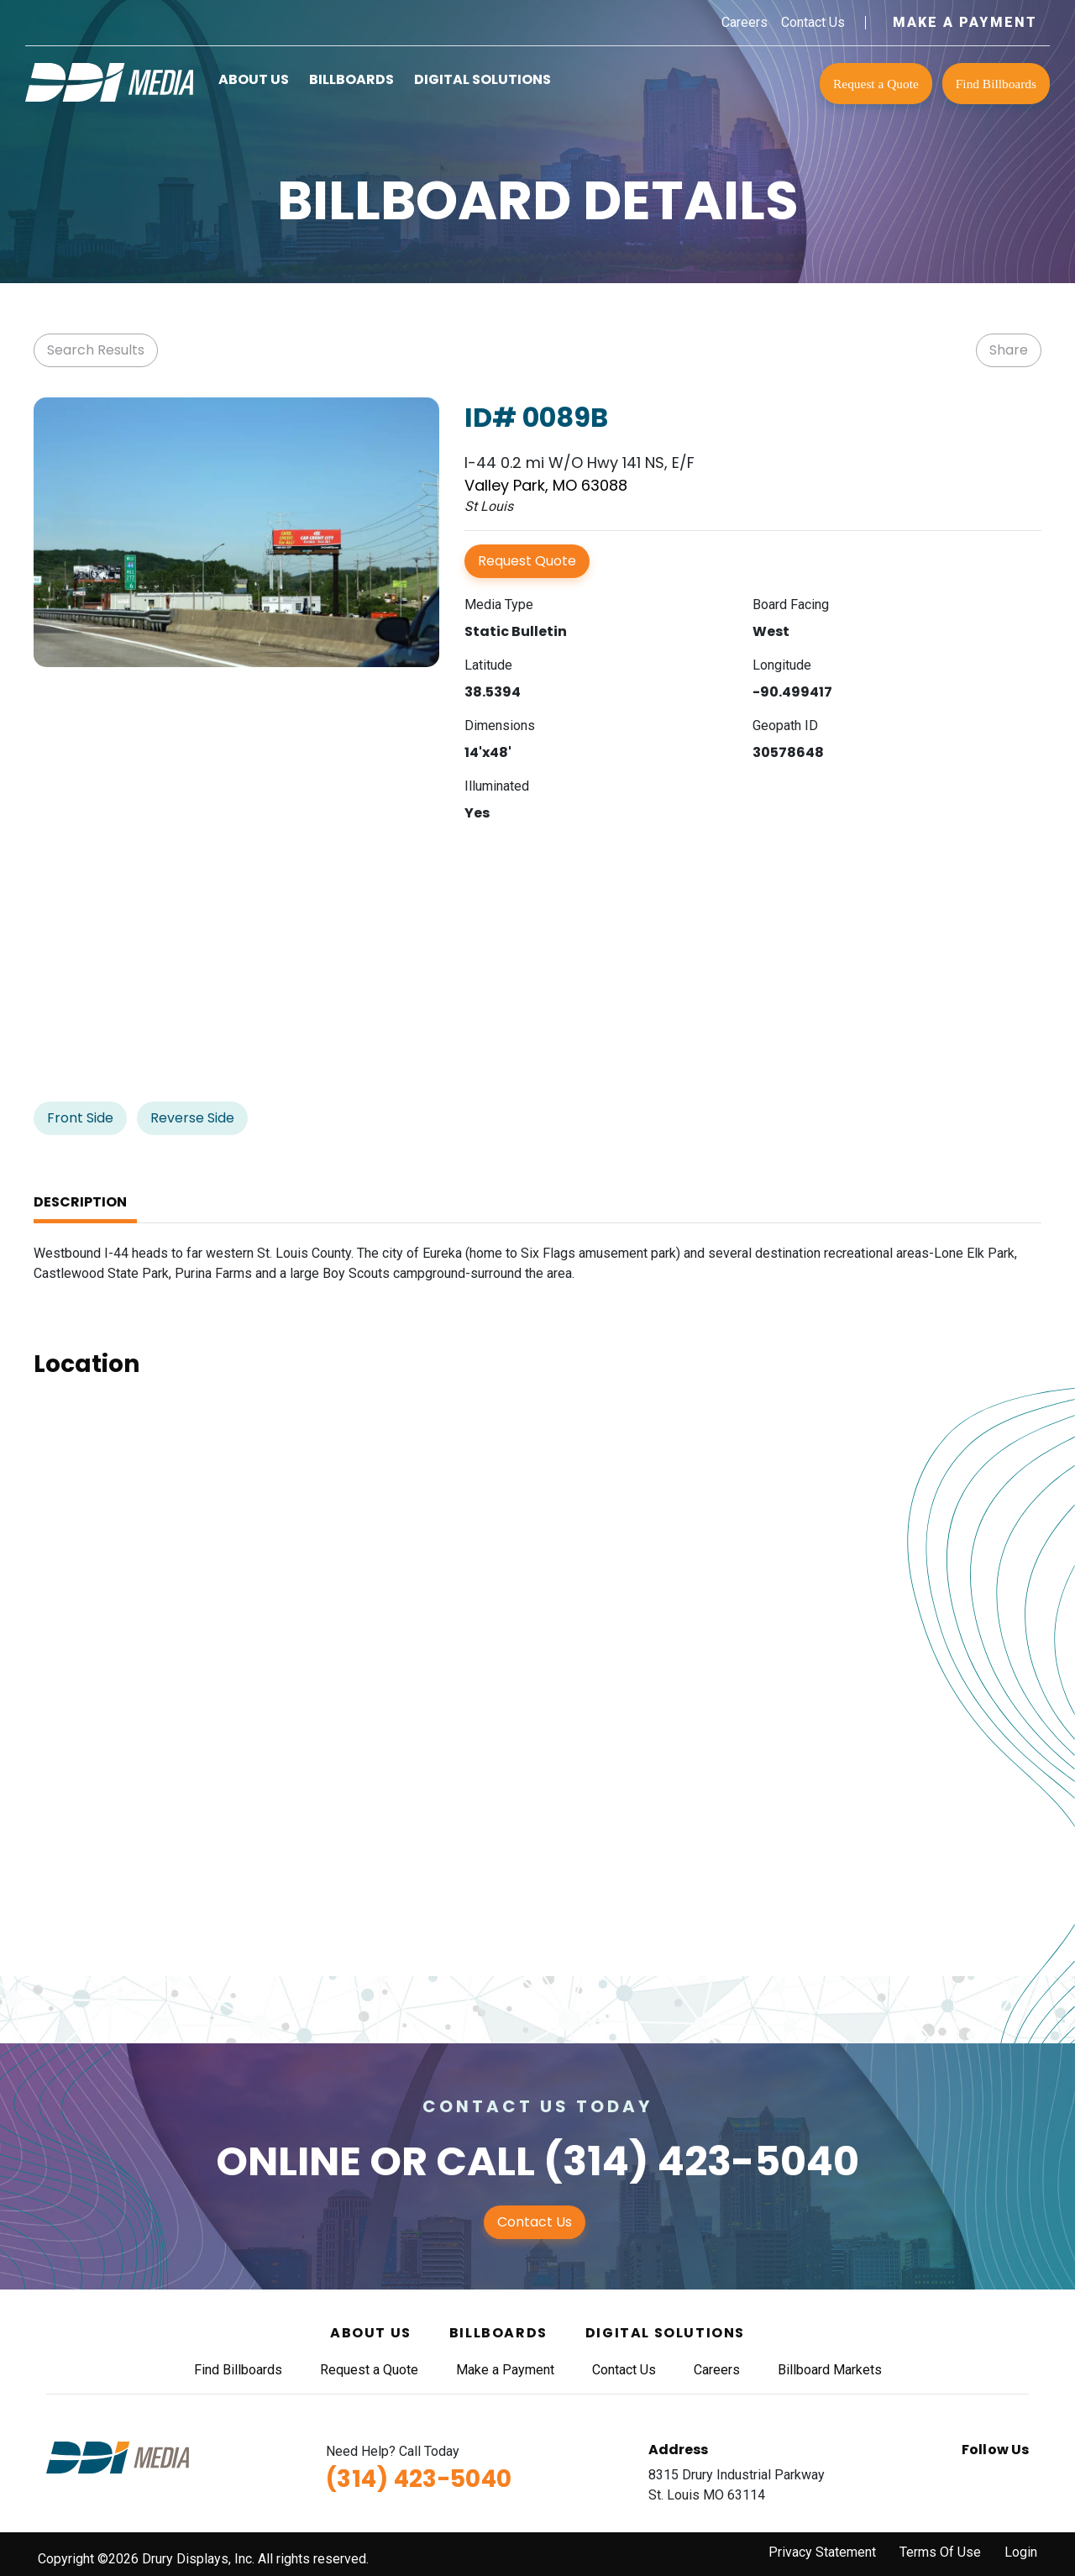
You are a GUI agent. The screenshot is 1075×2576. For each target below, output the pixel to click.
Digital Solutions (482, 79)
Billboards (351, 79)
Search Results (95, 350)
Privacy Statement (822, 2552)
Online (288, 2161)
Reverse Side (192, 1118)
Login (1020, 2552)
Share (1008, 350)
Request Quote (527, 560)
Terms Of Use (940, 2552)
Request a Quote (876, 83)
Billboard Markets (830, 2370)
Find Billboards (996, 83)
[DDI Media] (109, 81)
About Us (253, 79)
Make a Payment (965, 22)
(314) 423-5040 (701, 2161)
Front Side (80, 1118)
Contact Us (813, 22)
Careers (744, 22)
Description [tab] (80, 1202)
